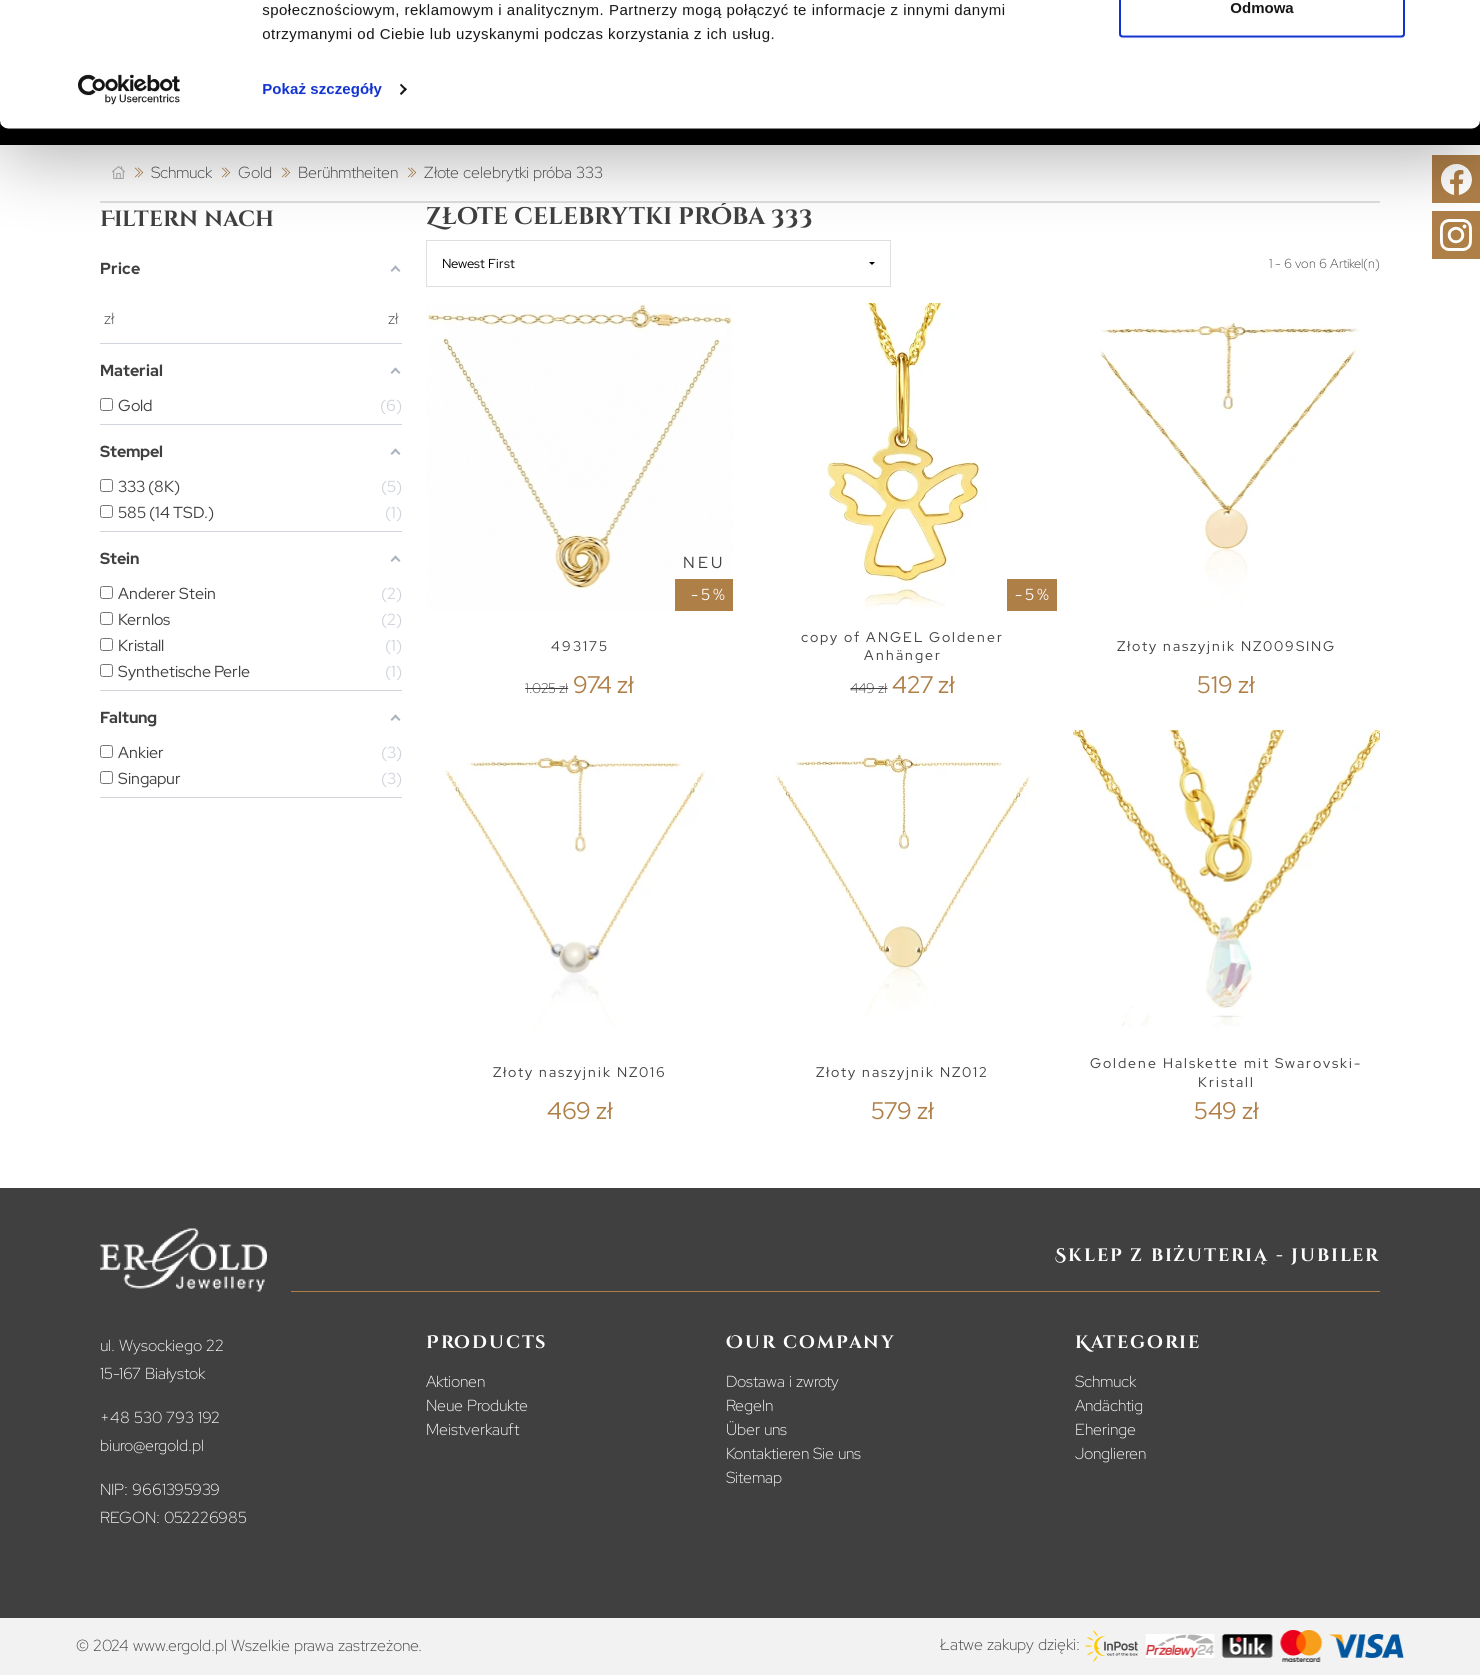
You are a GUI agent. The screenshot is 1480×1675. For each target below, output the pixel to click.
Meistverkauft (472, 1429)
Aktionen (455, 1381)
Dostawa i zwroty (782, 1381)
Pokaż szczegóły (322, 199)
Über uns (756, 1429)
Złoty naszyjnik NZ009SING (1226, 646)
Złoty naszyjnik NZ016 (580, 1072)
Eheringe (1105, 1429)
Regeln (749, 1405)
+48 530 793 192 (160, 1417)
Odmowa (1261, 118)
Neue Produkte (477, 1405)
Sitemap (754, 1477)
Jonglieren (1110, 1453)
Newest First (478, 263)
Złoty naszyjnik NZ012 (902, 1072)
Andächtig (1109, 1405)
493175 (580, 646)
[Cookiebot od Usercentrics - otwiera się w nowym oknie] (129, 200)
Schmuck (1105, 1381)
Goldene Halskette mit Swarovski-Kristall (1226, 1072)
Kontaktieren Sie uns (793, 1453)
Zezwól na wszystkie (1262, 52)
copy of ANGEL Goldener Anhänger (902, 646)
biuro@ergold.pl (152, 1445)
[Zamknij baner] (1449, 31)
